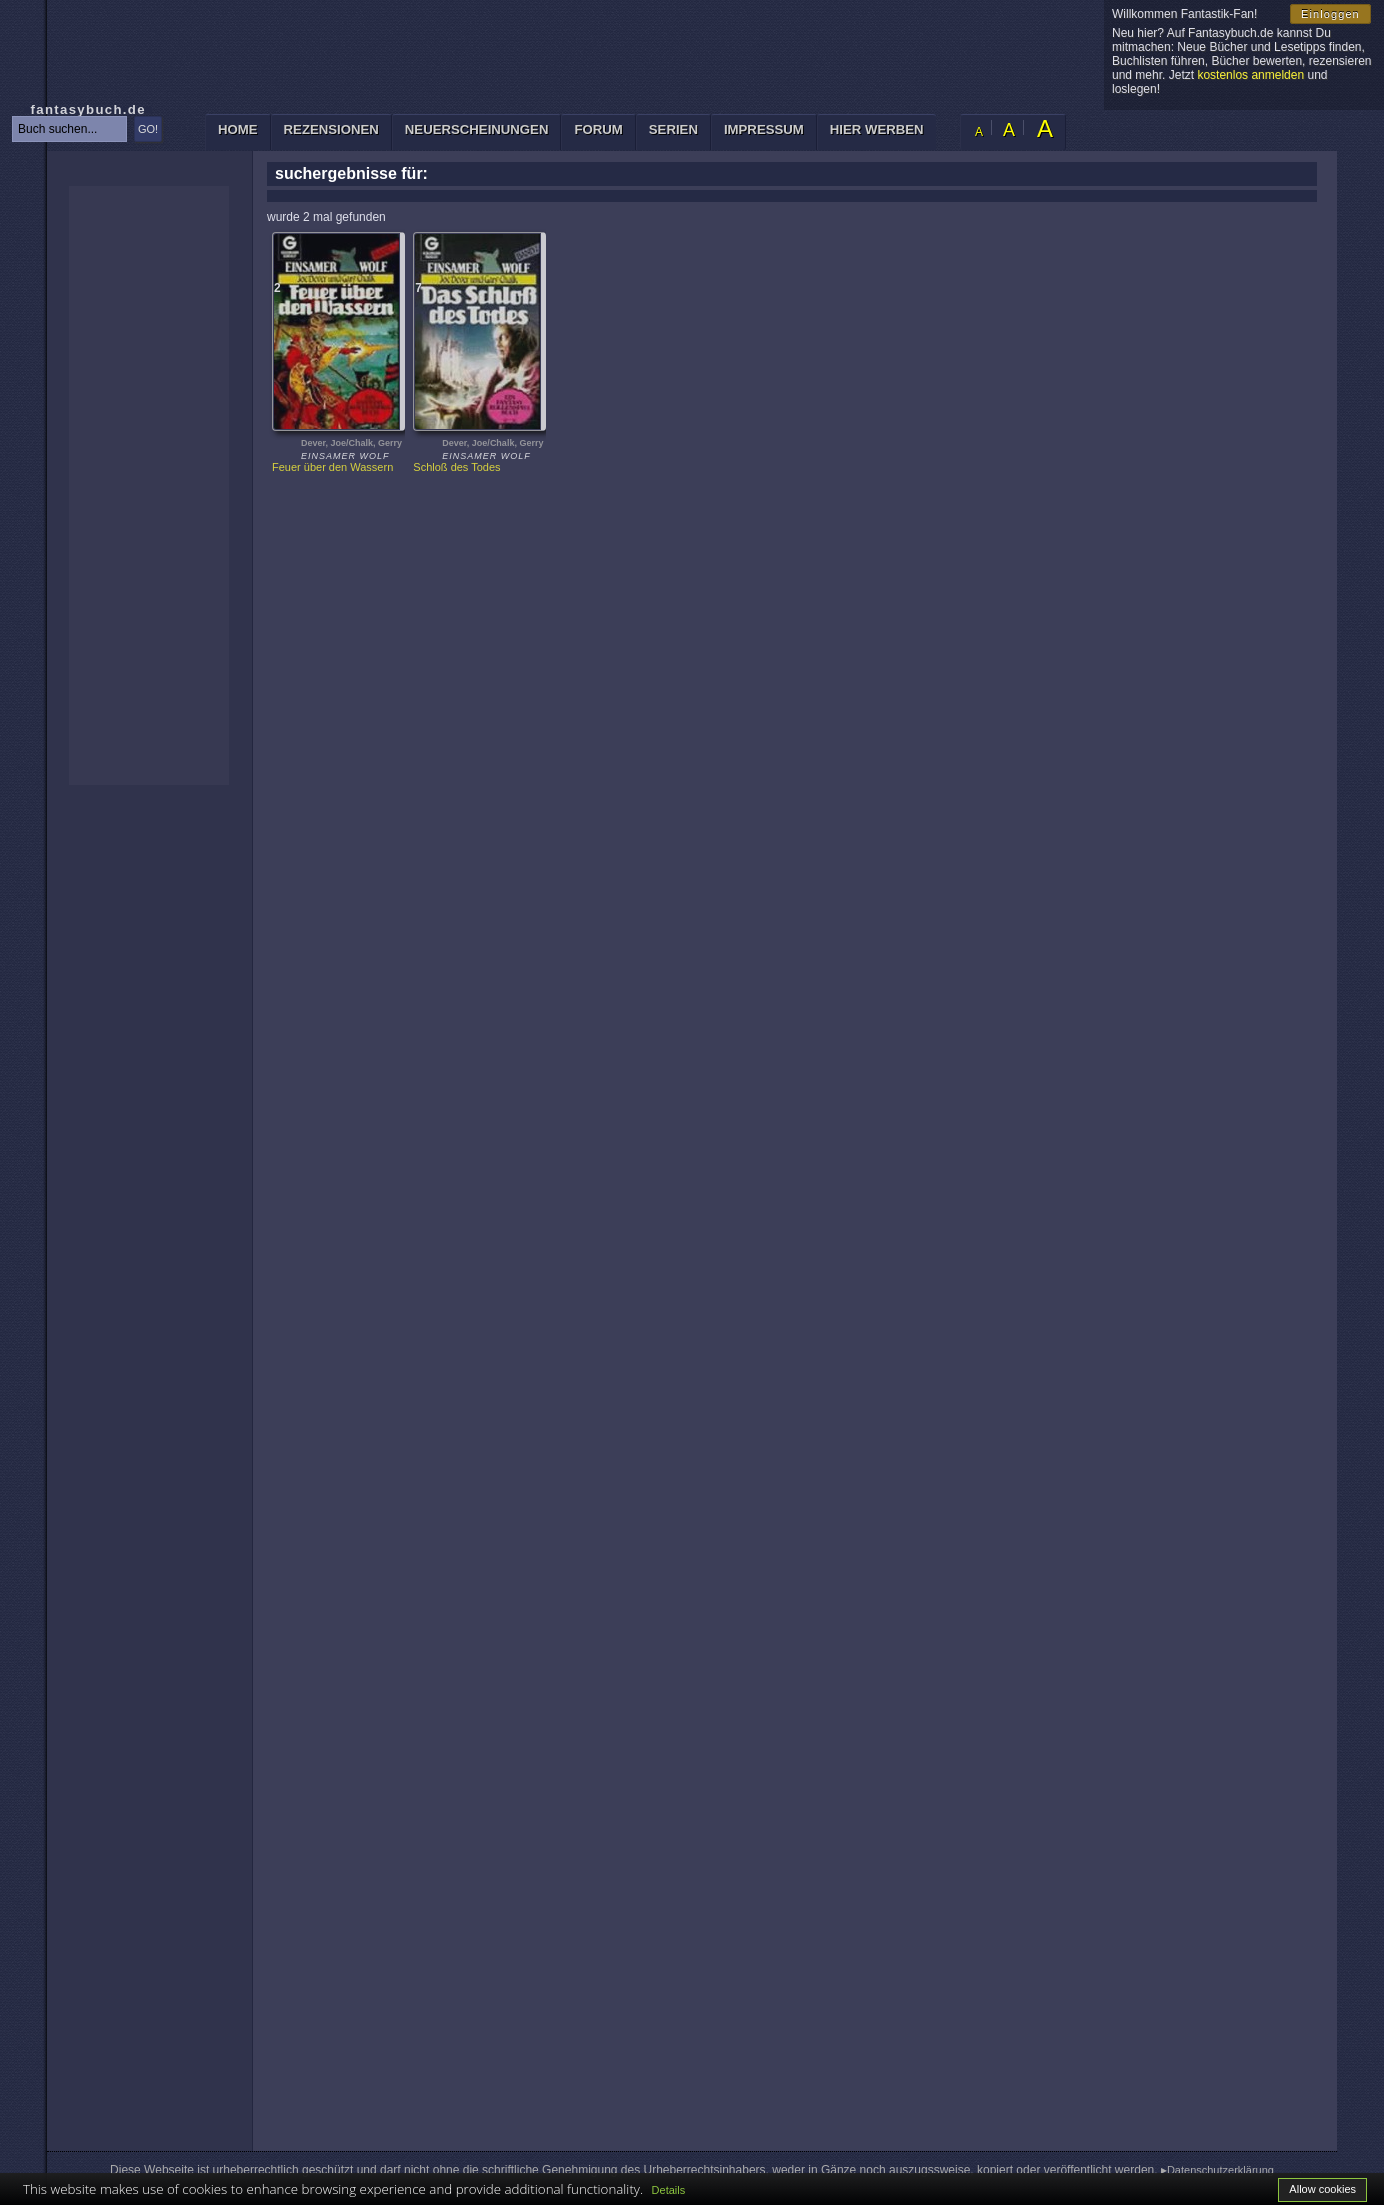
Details (669, 2190)
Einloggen (1330, 14)
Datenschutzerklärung (1220, 2170)
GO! (148, 129)
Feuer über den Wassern (332, 467)
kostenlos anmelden (1250, 75)
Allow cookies (1322, 2189)
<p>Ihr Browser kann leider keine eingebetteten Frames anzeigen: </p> (149, 485)
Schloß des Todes (456, 467)
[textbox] (69, 129)
